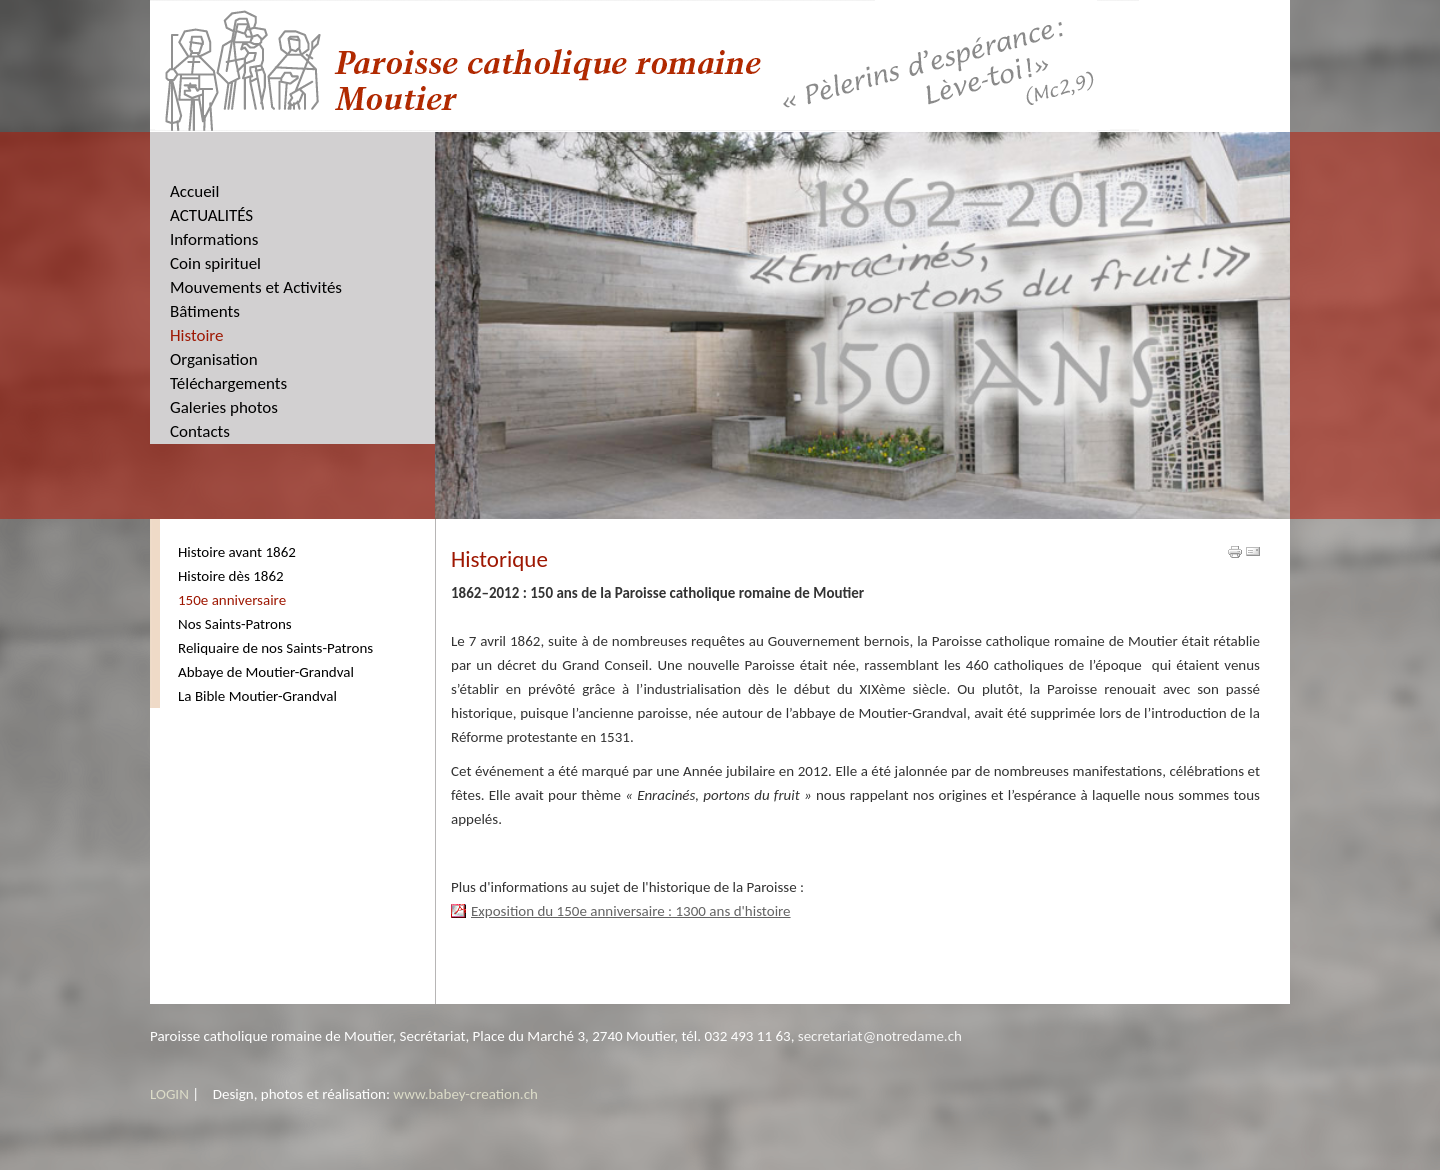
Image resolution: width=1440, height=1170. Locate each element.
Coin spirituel (215, 263)
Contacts (200, 431)
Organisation (214, 359)
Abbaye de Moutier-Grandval (266, 672)
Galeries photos (224, 407)
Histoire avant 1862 (237, 552)
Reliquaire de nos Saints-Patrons (275, 648)
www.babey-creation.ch (465, 1094)
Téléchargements (228, 383)
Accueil (194, 191)
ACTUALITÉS (211, 215)
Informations (214, 239)
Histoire (197, 335)
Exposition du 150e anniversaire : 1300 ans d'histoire (631, 911)
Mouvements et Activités (256, 287)
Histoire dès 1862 (231, 576)
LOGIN (169, 1094)
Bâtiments (205, 311)
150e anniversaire (232, 600)
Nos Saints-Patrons (235, 624)
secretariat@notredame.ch (880, 1036)
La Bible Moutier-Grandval (257, 696)
